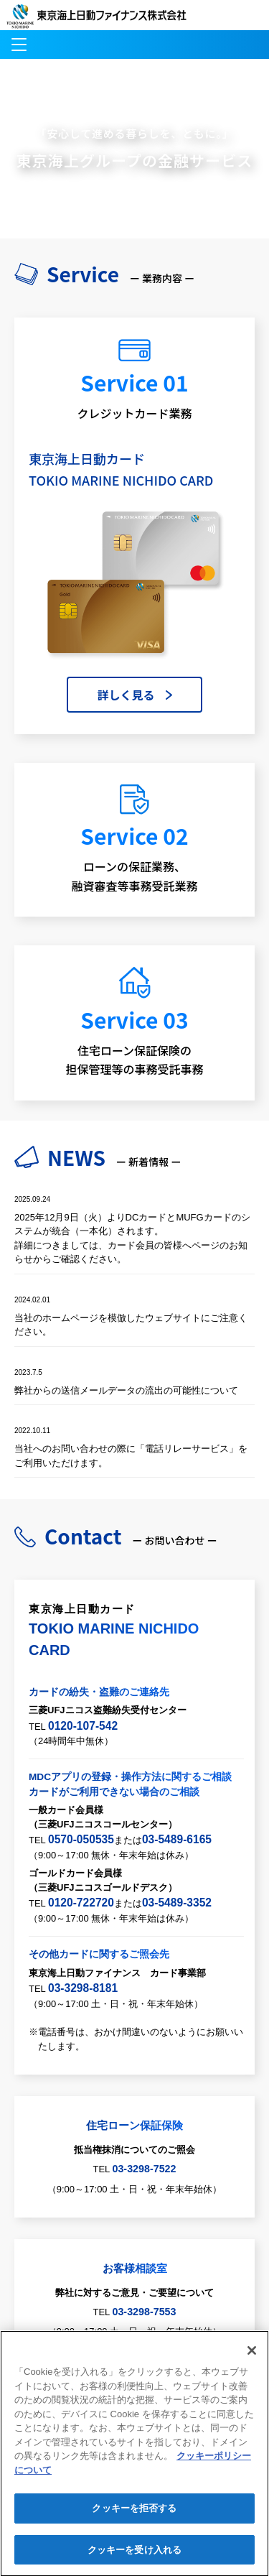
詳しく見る (125, 694)
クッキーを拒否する (134, 2517)
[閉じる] (252, 2359)
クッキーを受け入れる (134, 2558)
